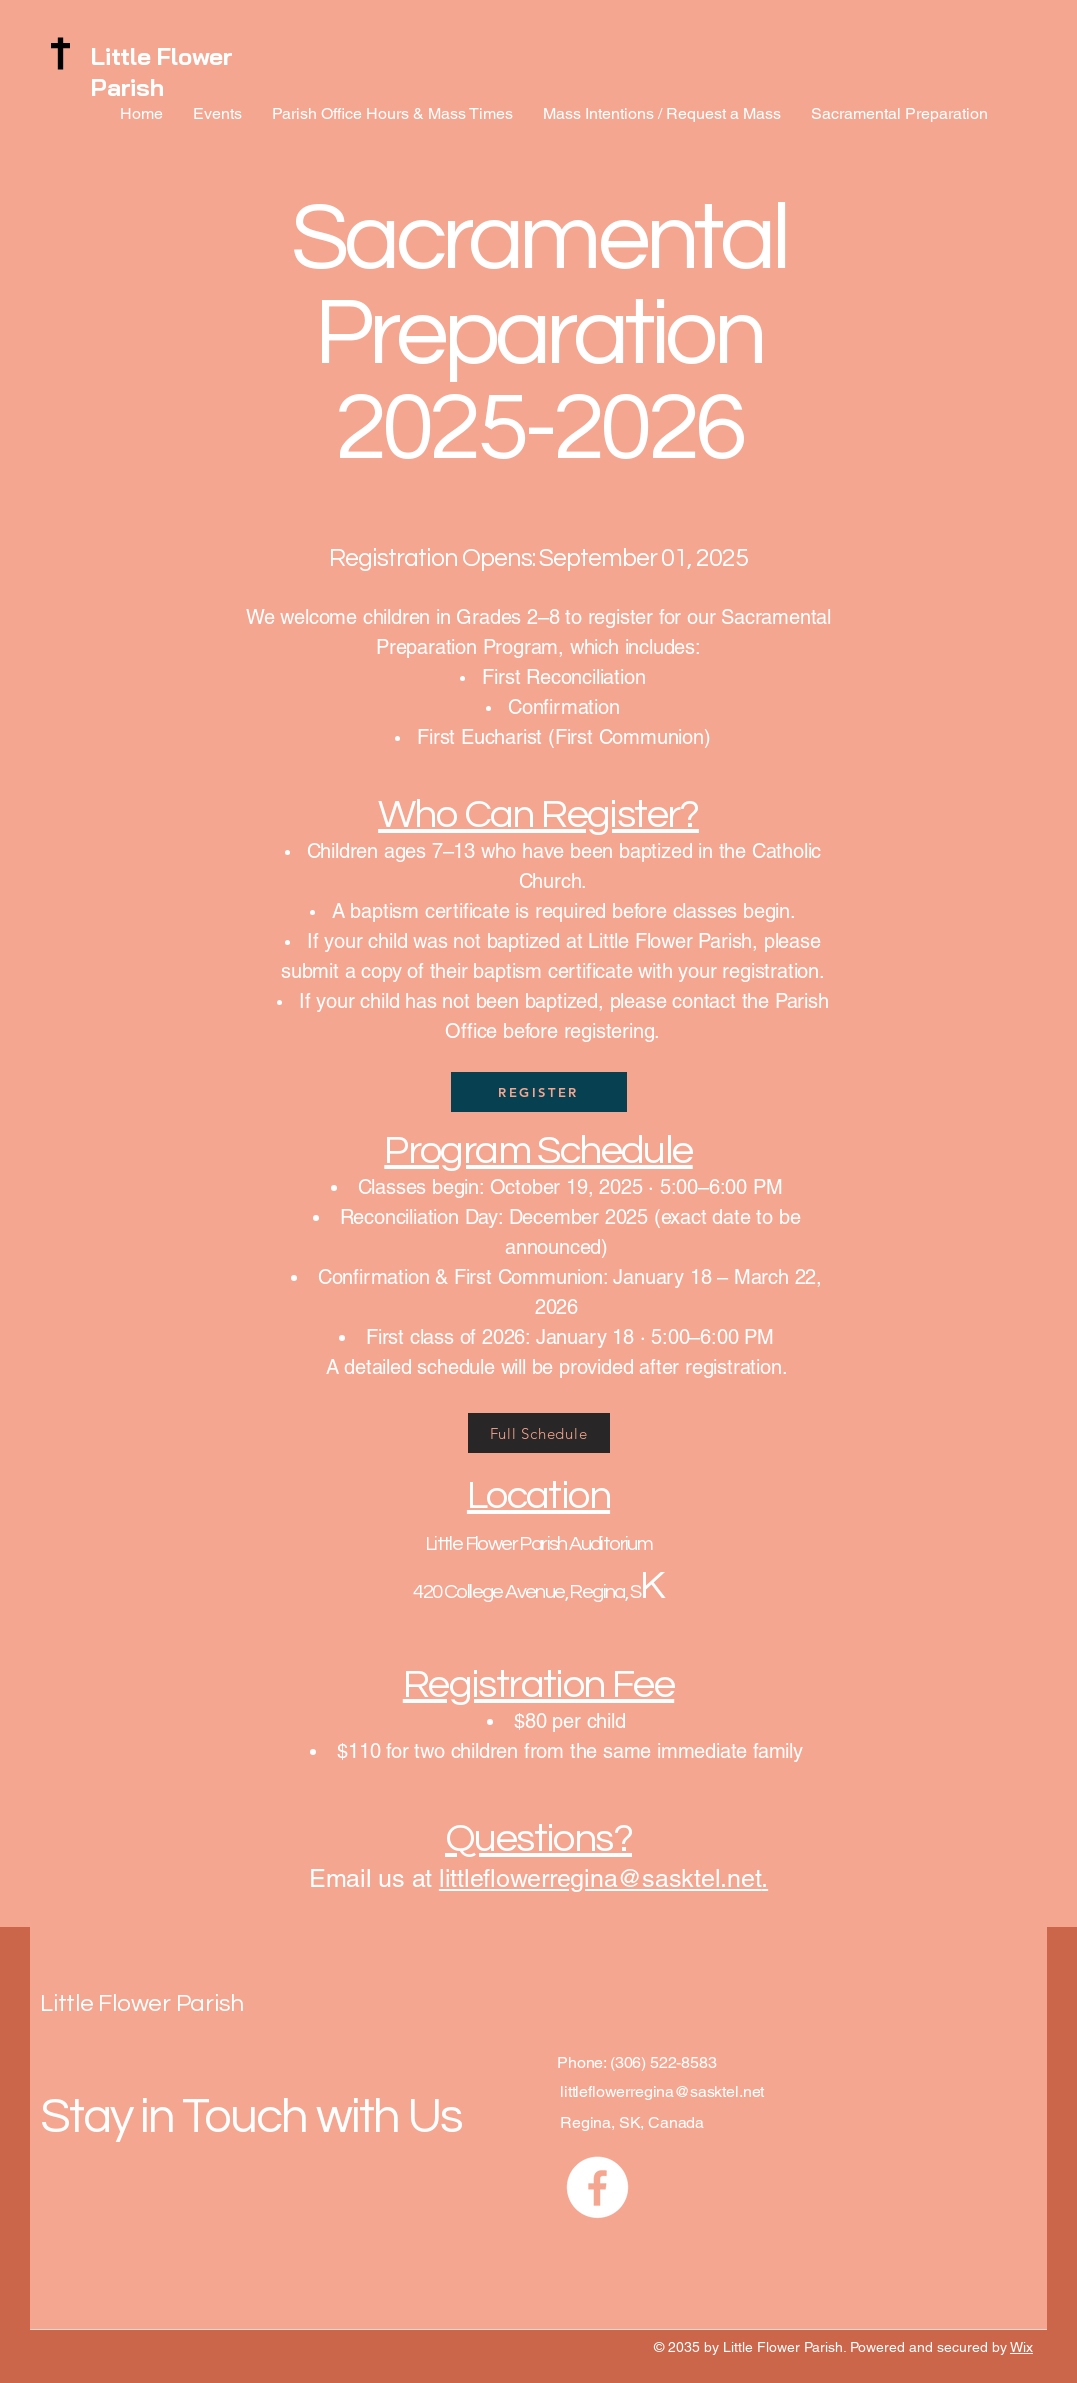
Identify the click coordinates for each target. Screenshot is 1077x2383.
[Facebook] (597, 2187)
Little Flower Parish (162, 71)
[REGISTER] (539, 1092)
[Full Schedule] (539, 1433)
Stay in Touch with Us (251, 2117)
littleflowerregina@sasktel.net (600, 1878)
